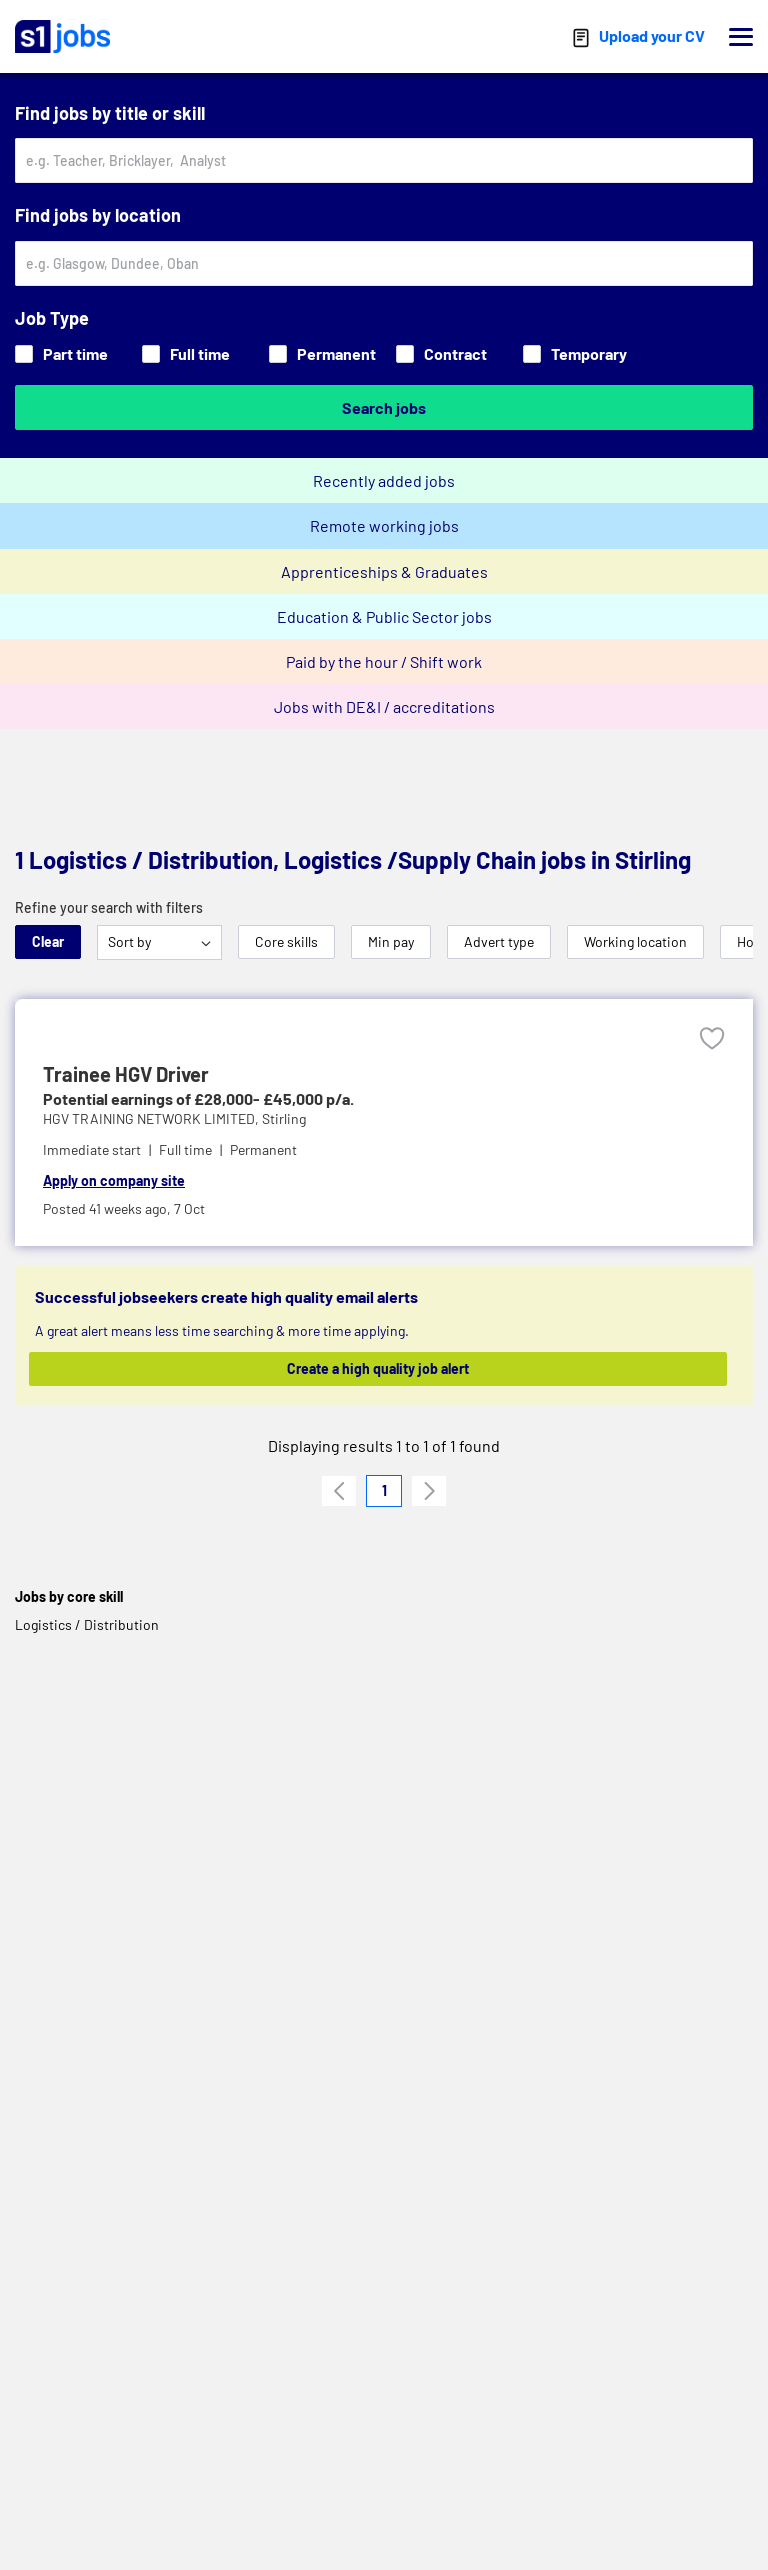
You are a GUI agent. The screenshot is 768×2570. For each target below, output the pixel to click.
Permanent (322, 353)
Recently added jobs (384, 480)
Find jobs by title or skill (110, 113)
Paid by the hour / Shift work (384, 661)
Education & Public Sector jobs (384, 616)
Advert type (499, 941)
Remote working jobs (384, 525)
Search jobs (384, 407)
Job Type (52, 318)
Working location (635, 941)
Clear (48, 941)
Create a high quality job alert (378, 1368)
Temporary (575, 353)
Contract (441, 353)
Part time (61, 353)
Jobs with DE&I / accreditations (384, 706)
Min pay (391, 941)
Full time (186, 353)
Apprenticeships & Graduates (384, 571)
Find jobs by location (98, 215)
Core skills (286, 941)
